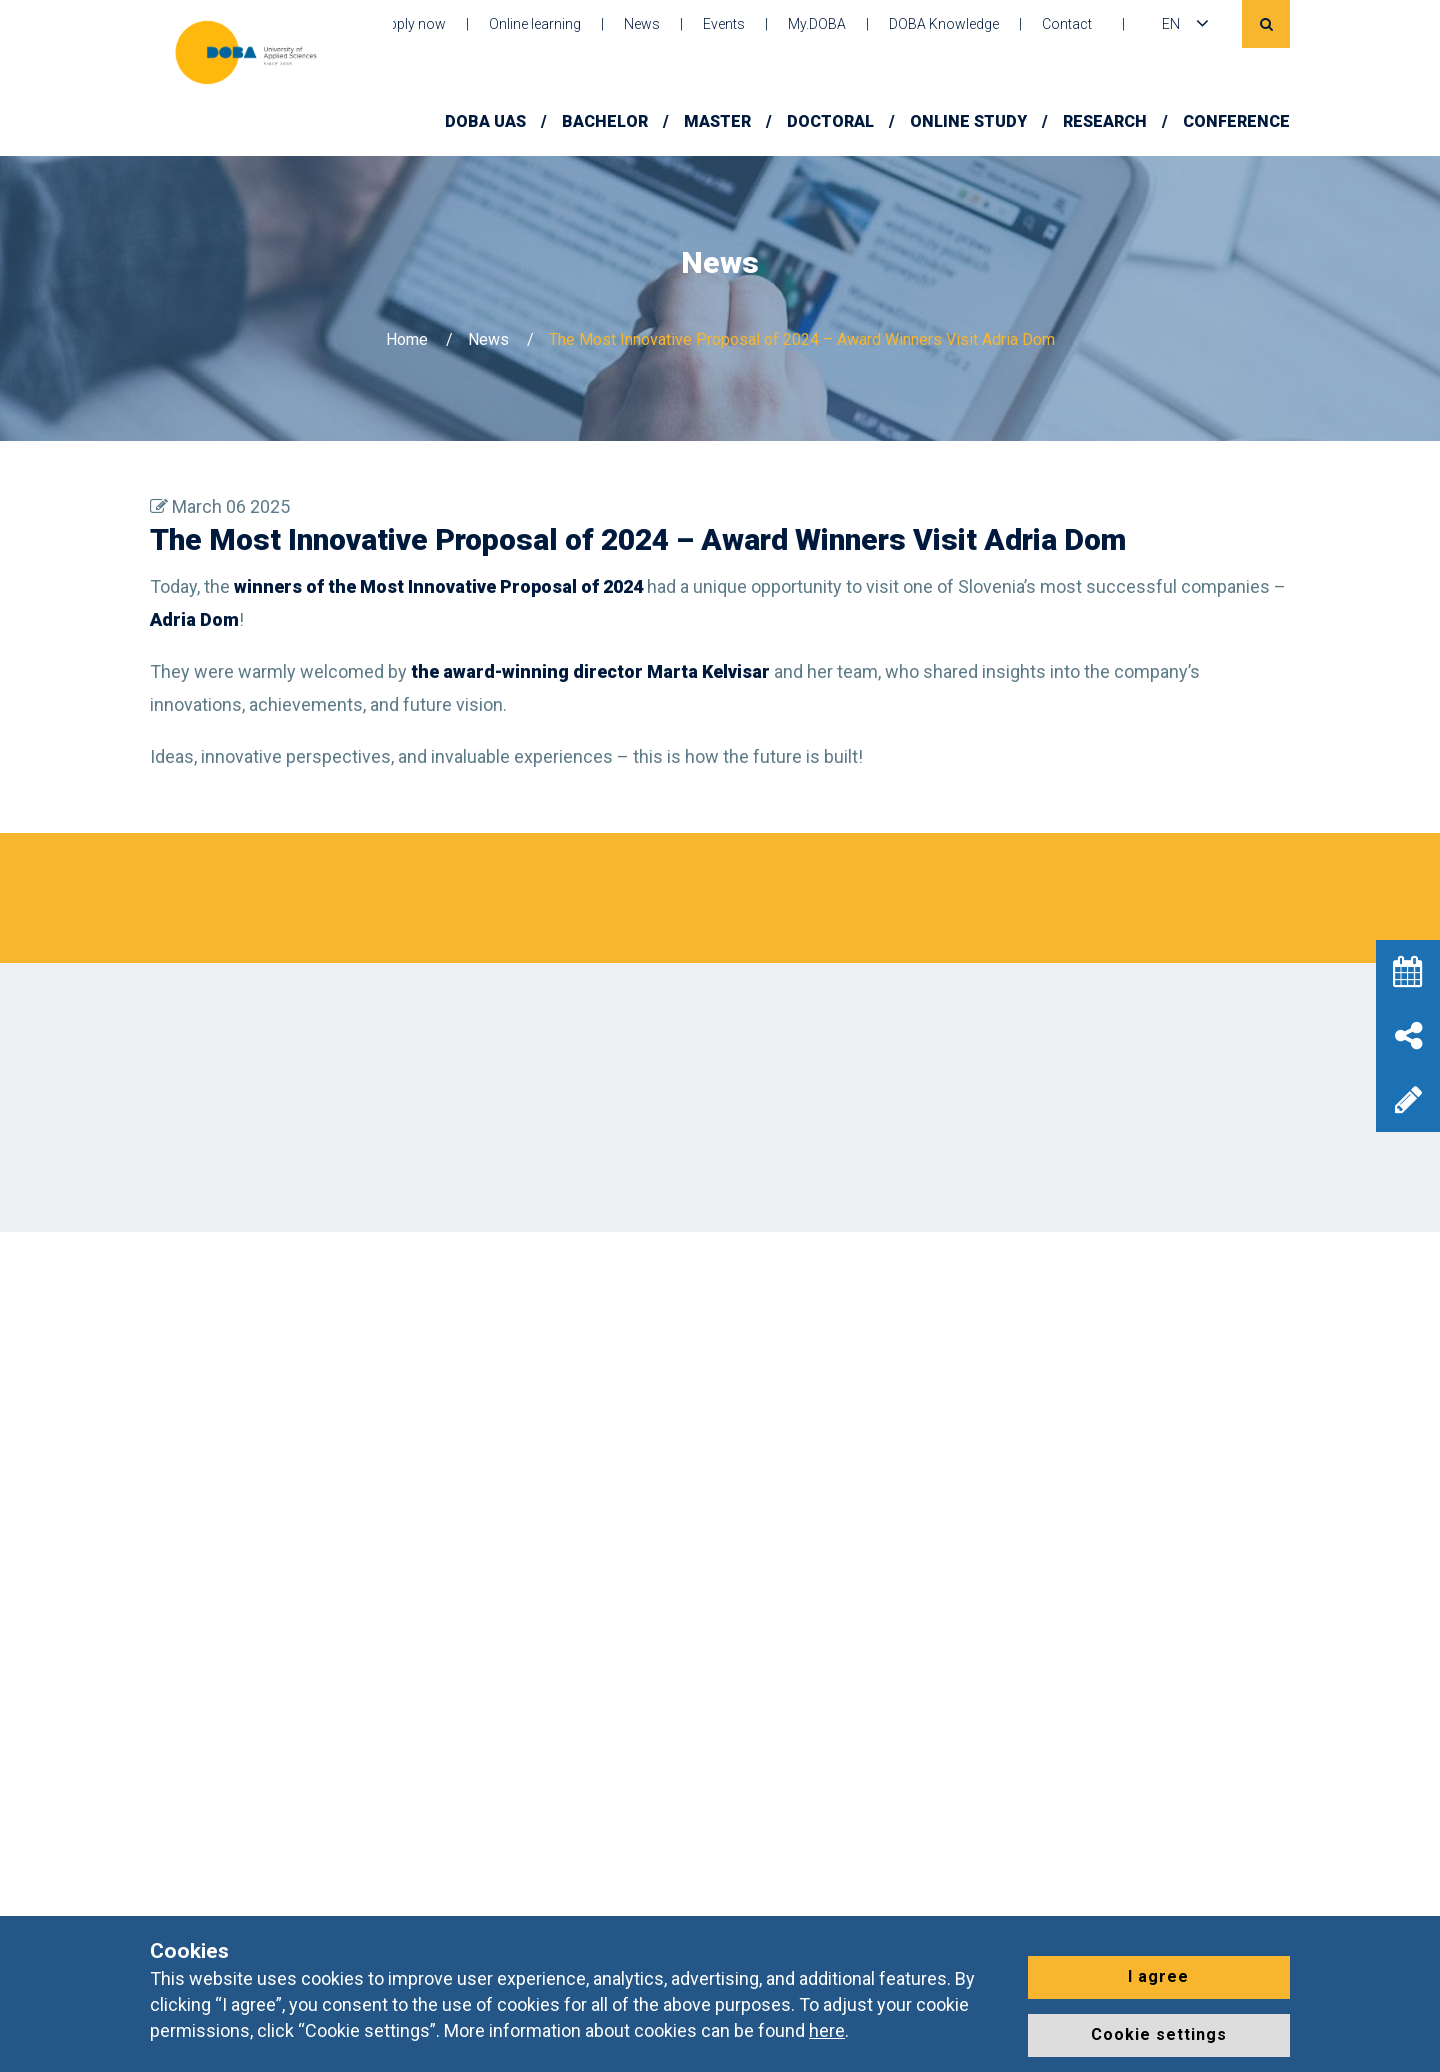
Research (1105, 121)
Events (724, 24)
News (642, 24)
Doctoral (830, 121)
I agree (1158, 1976)
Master (717, 121)
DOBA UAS (485, 121)
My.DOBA (817, 24)
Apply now (413, 24)
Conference (1236, 121)
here (827, 2030)
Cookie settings (1159, 2034)
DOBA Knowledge (944, 24)
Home (407, 339)
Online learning (535, 24)
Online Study (968, 121)
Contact (1067, 24)
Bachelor (605, 121)
